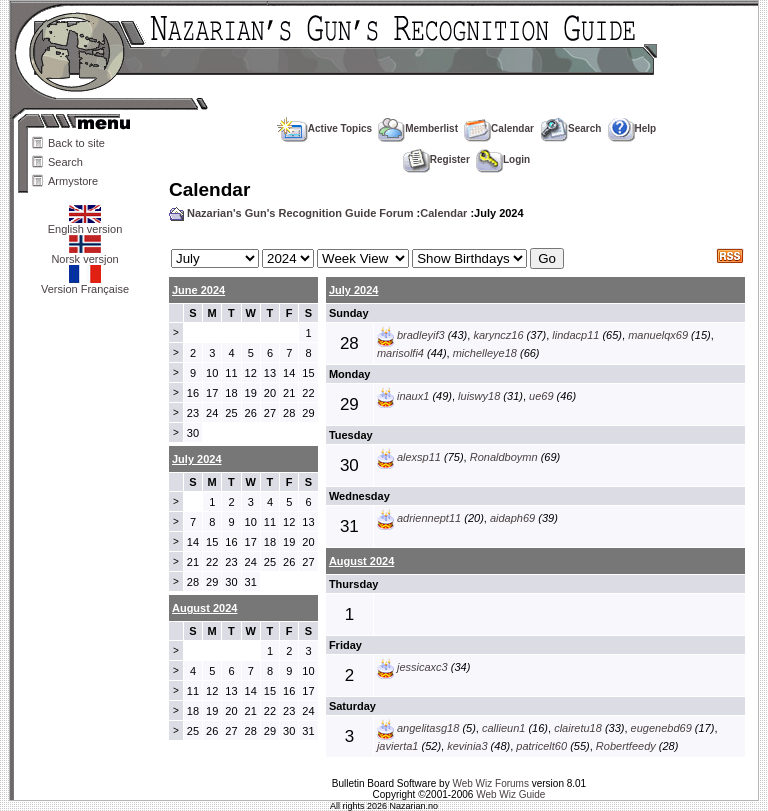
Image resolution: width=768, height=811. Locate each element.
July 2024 (354, 290)
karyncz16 (498, 335)
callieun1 (503, 728)
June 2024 (198, 290)
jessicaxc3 (422, 667)
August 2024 (361, 561)
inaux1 (413, 396)
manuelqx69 (658, 335)
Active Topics (324, 128)
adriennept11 (429, 518)
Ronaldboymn (504, 457)
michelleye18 (485, 353)
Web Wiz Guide (510, 794)
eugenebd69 (661, 728)
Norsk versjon (84, 254)
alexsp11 (419, 457)
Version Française (85, 284)
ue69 (541, 396)
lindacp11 (575, 335)
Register (436, 159)
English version (85, 224)
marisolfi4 (400, 353)
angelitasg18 (428, 728)
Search (65, 162)
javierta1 (398, 746)
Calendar (499, 128)
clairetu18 (578, 728)
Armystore (73, 181)
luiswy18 (479, 396)
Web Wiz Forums (490, 783)
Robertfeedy (626, 746)
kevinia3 (467, 746)
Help (632, 128)
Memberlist (418, 128)
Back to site (76, 143)
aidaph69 (512, 518)
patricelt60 (541, 746)
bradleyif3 (421, 335)
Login (503, 159)
